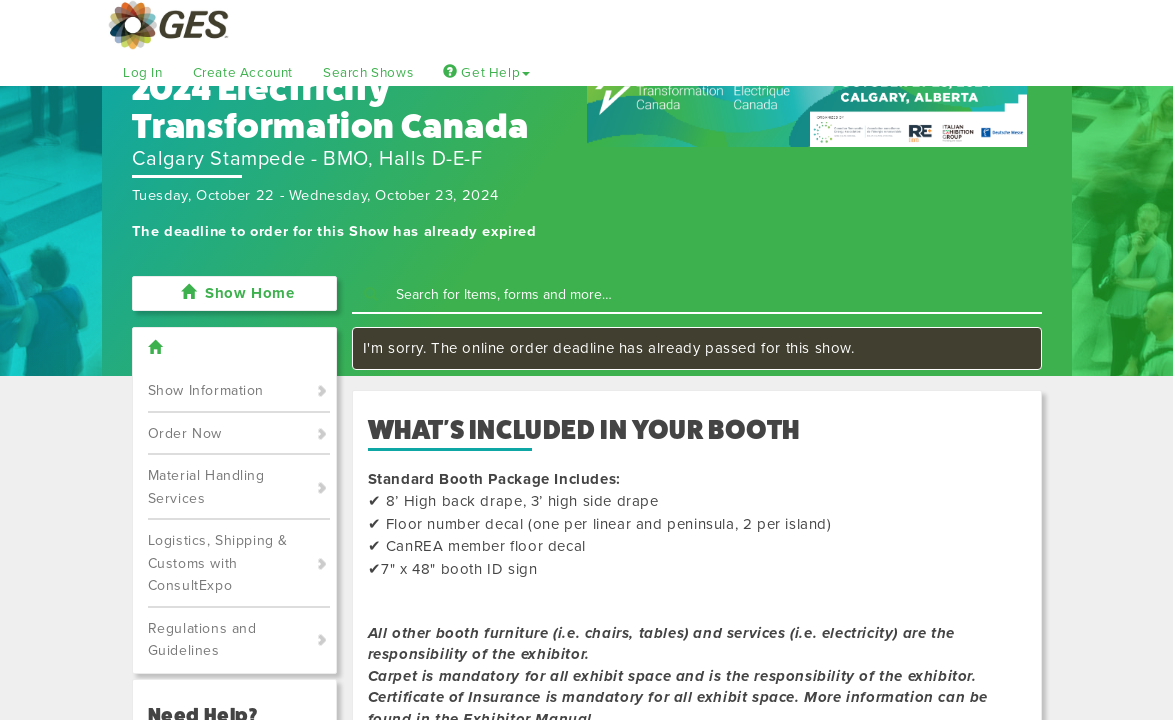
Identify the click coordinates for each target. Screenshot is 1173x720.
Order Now (185, 433)
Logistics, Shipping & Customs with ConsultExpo (218, 563)
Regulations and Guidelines (202, 640)
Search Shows (368, 73)
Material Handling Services (206, 487)
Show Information (206, 390)
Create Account (243, 73)
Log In (143, 73)
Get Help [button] (486, 73)
